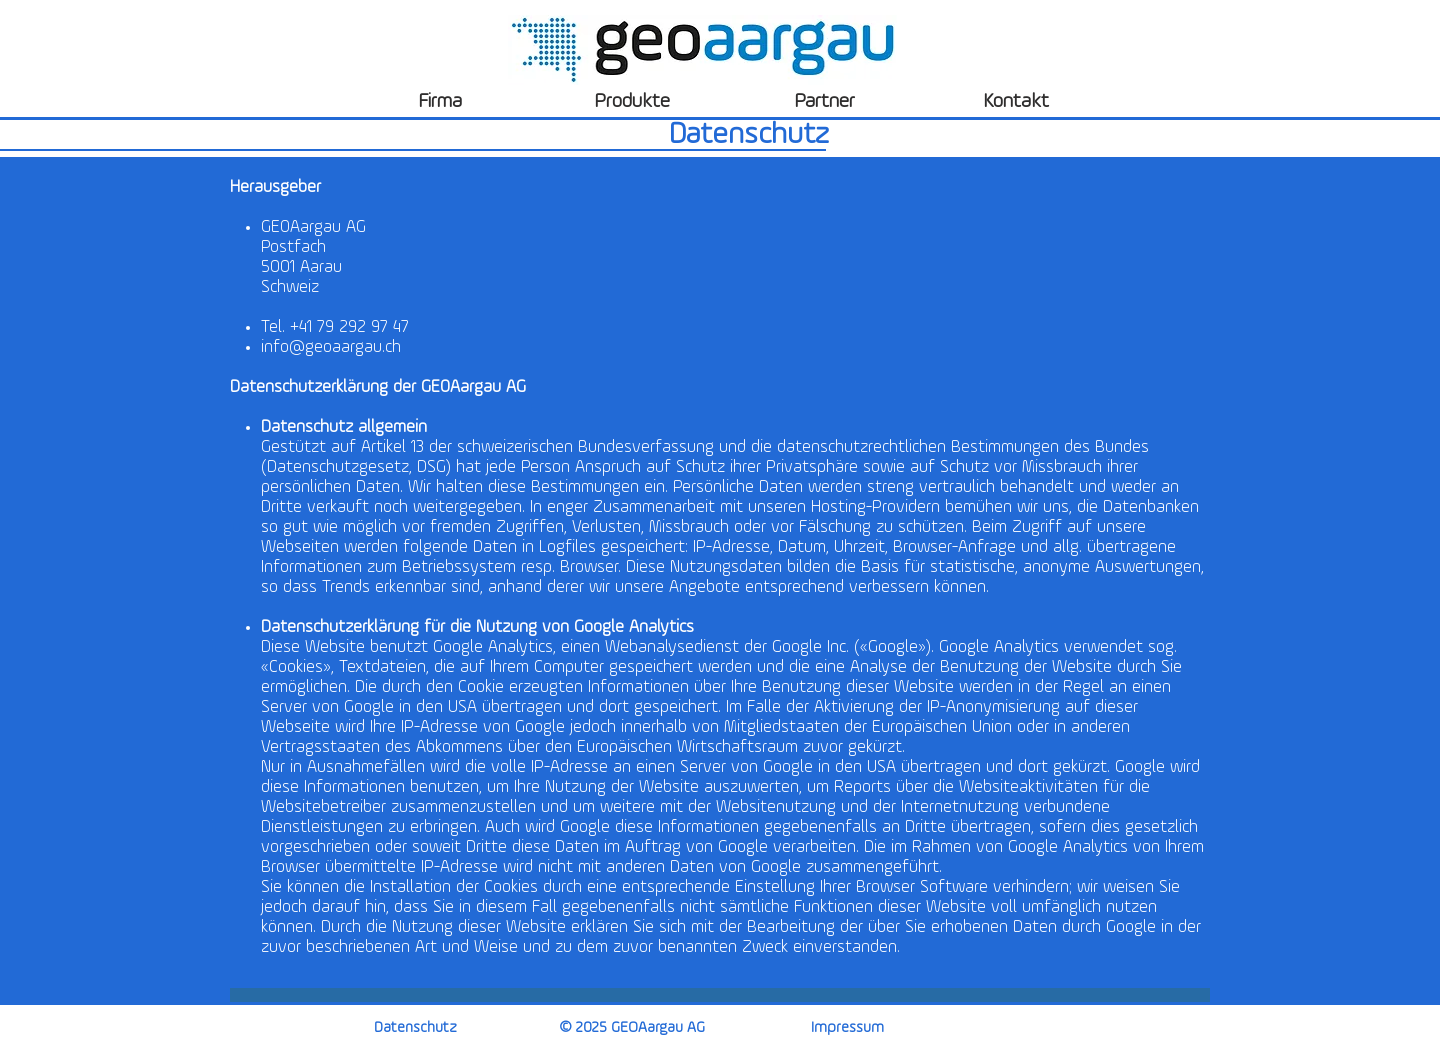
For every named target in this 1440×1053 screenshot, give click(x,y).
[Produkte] (632, 101)
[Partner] (824, 101)
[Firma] (440, 101)
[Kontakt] (1016, 101)
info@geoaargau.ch (331, 347)
